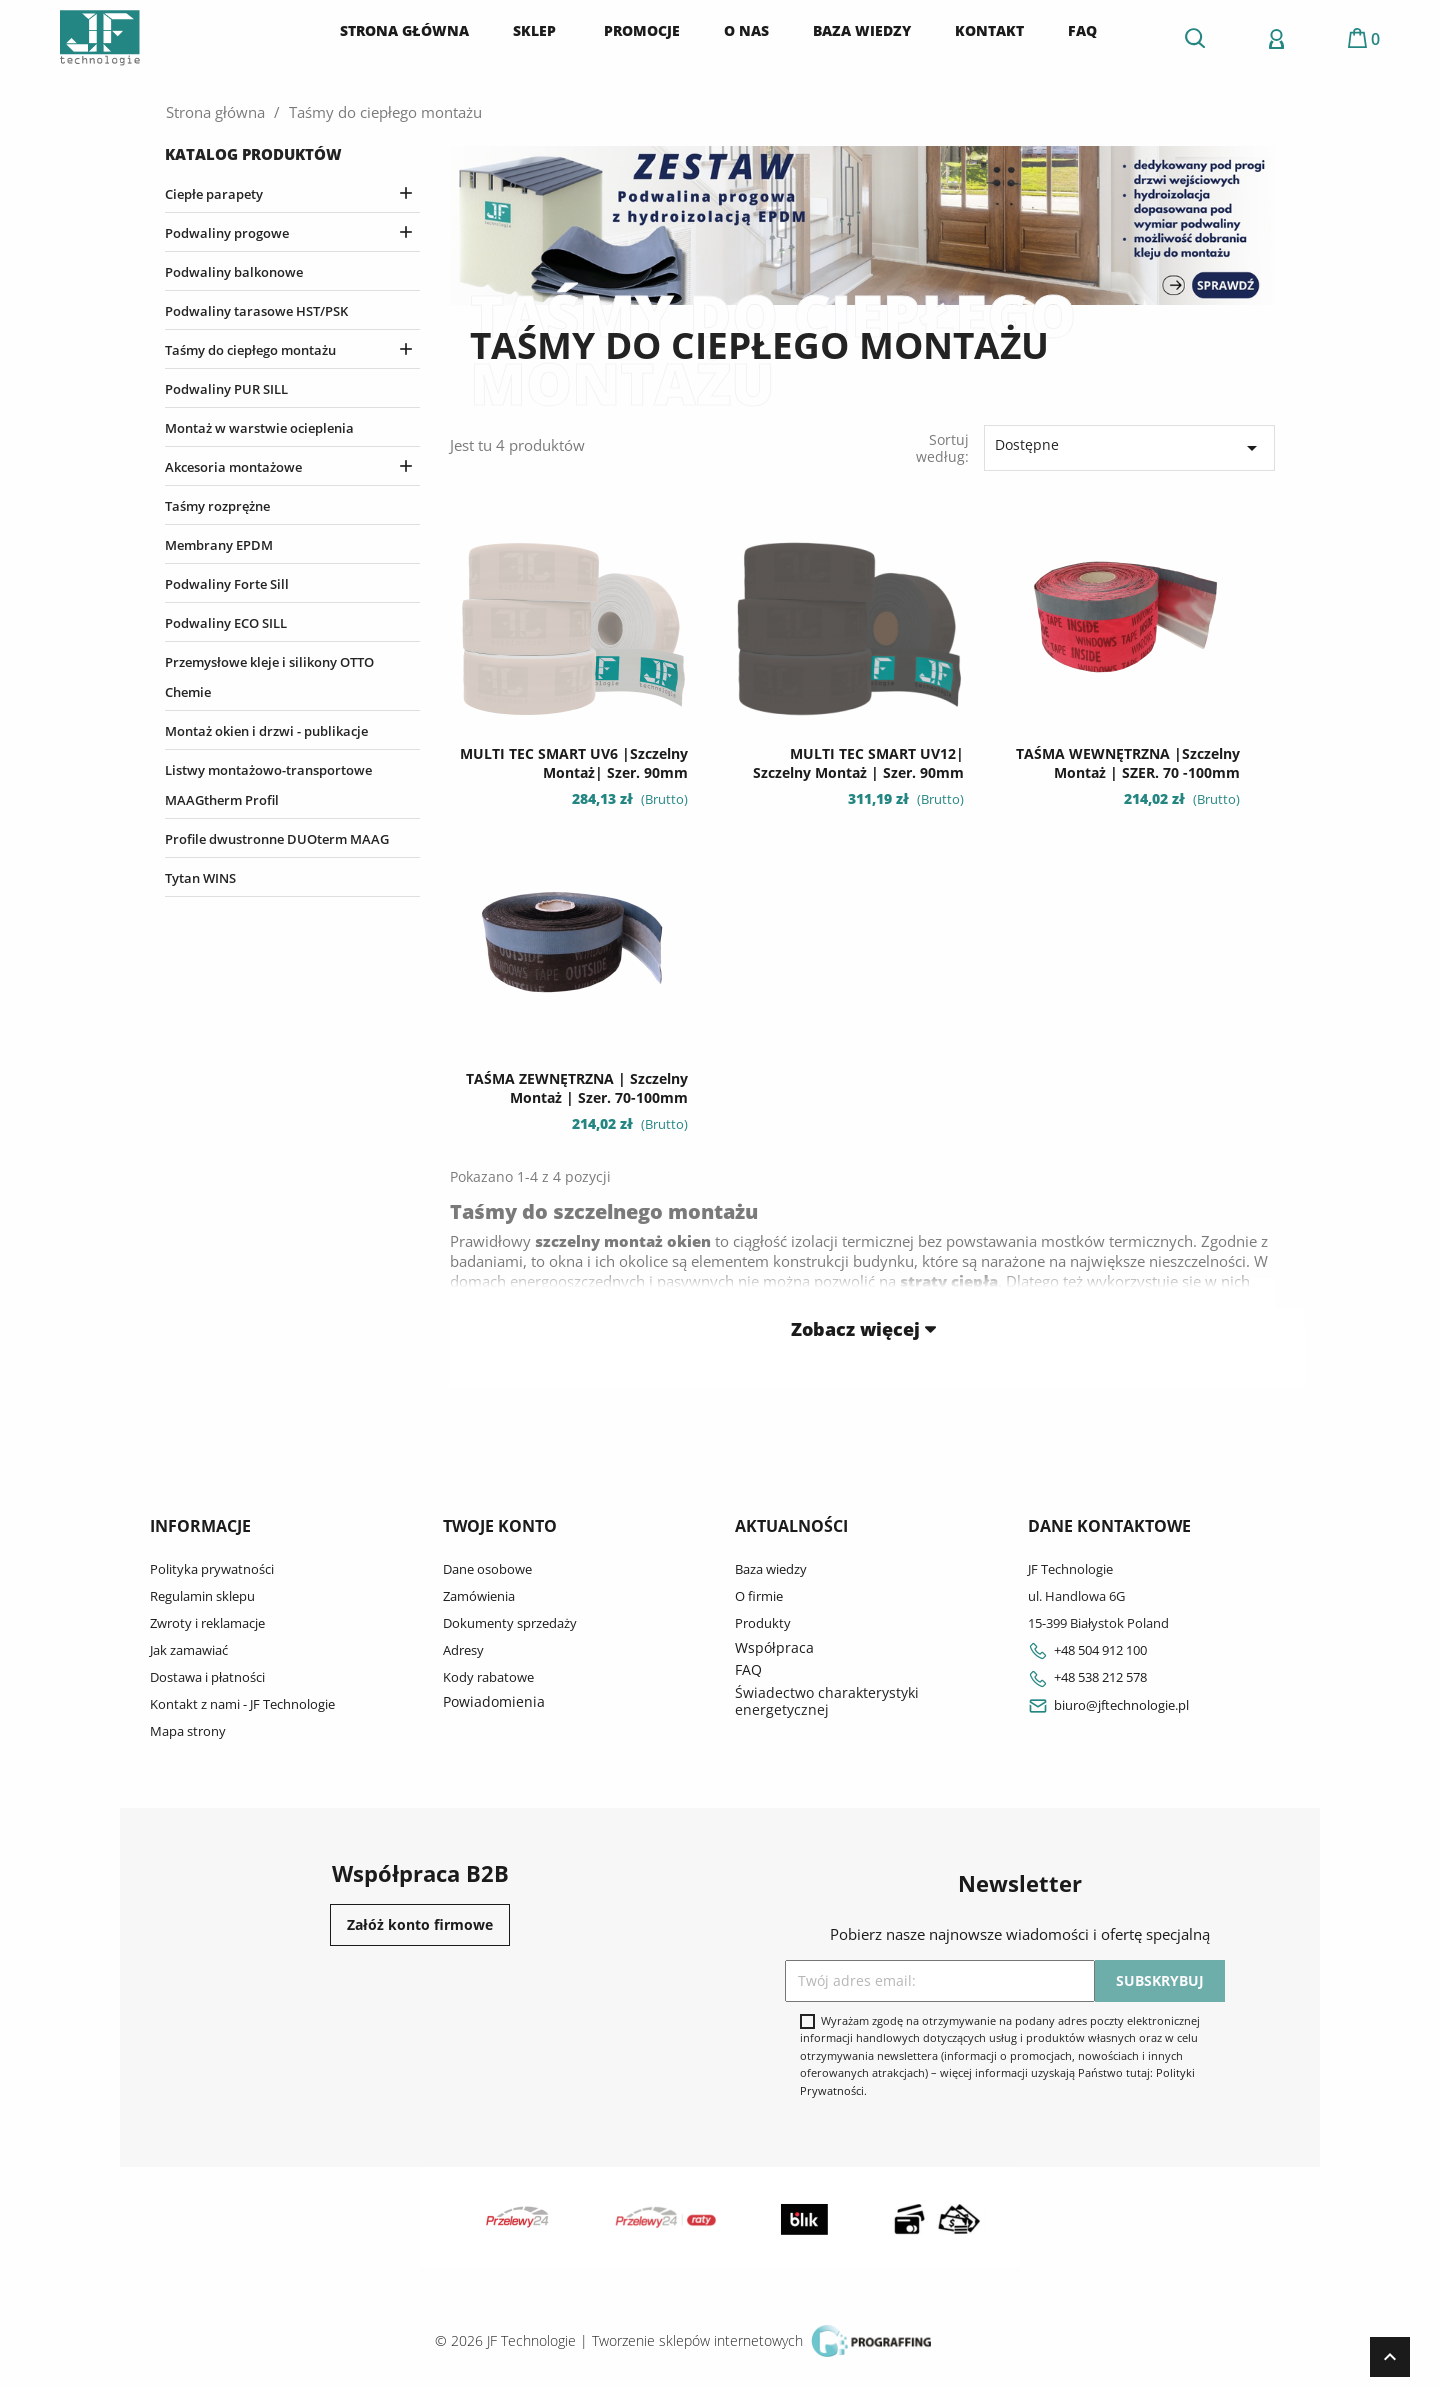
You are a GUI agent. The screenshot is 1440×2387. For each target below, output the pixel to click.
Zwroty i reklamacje (207, 1623)
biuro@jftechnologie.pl (1108, 1705)
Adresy (463, 1650)
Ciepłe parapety (214, 194)
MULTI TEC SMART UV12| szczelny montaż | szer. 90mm (858, 763)
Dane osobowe (487, 1569)
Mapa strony (188, 1731)
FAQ (748, 1669)
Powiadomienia (494, 1701)
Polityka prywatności (212, 1569)
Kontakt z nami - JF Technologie (242, 1704)
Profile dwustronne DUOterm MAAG (277, 839)
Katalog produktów (253, 154)
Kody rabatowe (488, 1677)
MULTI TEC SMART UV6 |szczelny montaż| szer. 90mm (574, 763)
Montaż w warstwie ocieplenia (259, 428)
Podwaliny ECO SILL (226, 623)
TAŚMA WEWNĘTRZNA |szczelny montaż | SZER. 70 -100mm (1128, 763)
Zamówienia (479, 1596)
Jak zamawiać (189, 1650)
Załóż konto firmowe (420, 1924)
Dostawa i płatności (207, 1677)
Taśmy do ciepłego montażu (250, 350)
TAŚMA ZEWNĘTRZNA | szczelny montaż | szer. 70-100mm (577, 1088)
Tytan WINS (200, 878)
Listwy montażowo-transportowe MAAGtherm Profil (268, 785)
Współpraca (774, 1647)
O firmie (759, 1596)
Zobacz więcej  (863, 1328)
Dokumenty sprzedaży (510, 1623)
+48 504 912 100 (1087, 1650)
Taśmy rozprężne (217, 506)
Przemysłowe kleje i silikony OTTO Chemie (269, 677)
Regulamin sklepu (202, 1596)
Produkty (763, 1623)
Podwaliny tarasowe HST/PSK (256, 311)
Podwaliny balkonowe (234, 272)
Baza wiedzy (771, 1569)
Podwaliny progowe (227, 233)
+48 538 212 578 (1087, 1677)
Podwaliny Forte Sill (227, 584)
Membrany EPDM (219, 545)
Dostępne (1129, 447)
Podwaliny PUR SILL (226, 389)
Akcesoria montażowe (233, 467)
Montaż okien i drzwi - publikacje (266, 731)
